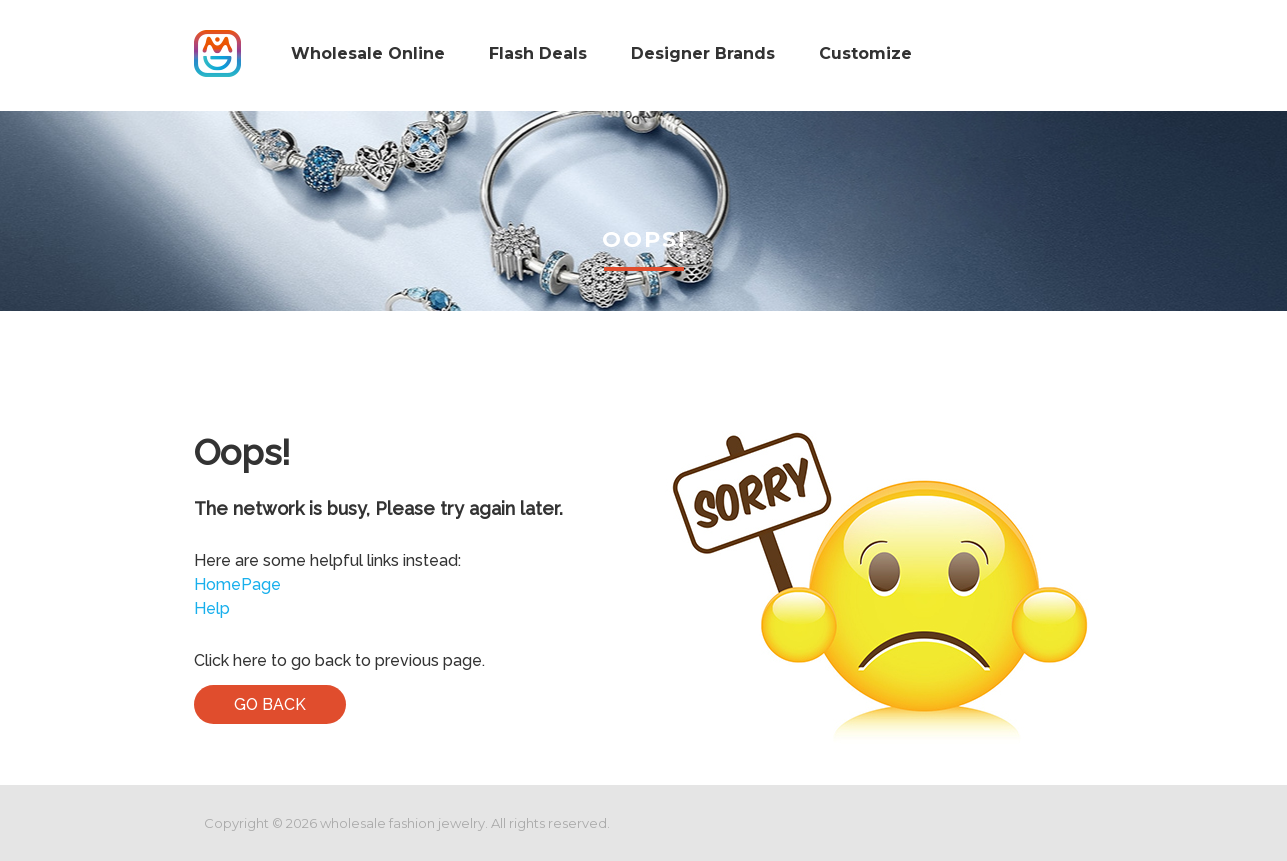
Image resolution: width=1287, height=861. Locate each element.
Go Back (270, 704)
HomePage (237, 584)
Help (212, 608)
